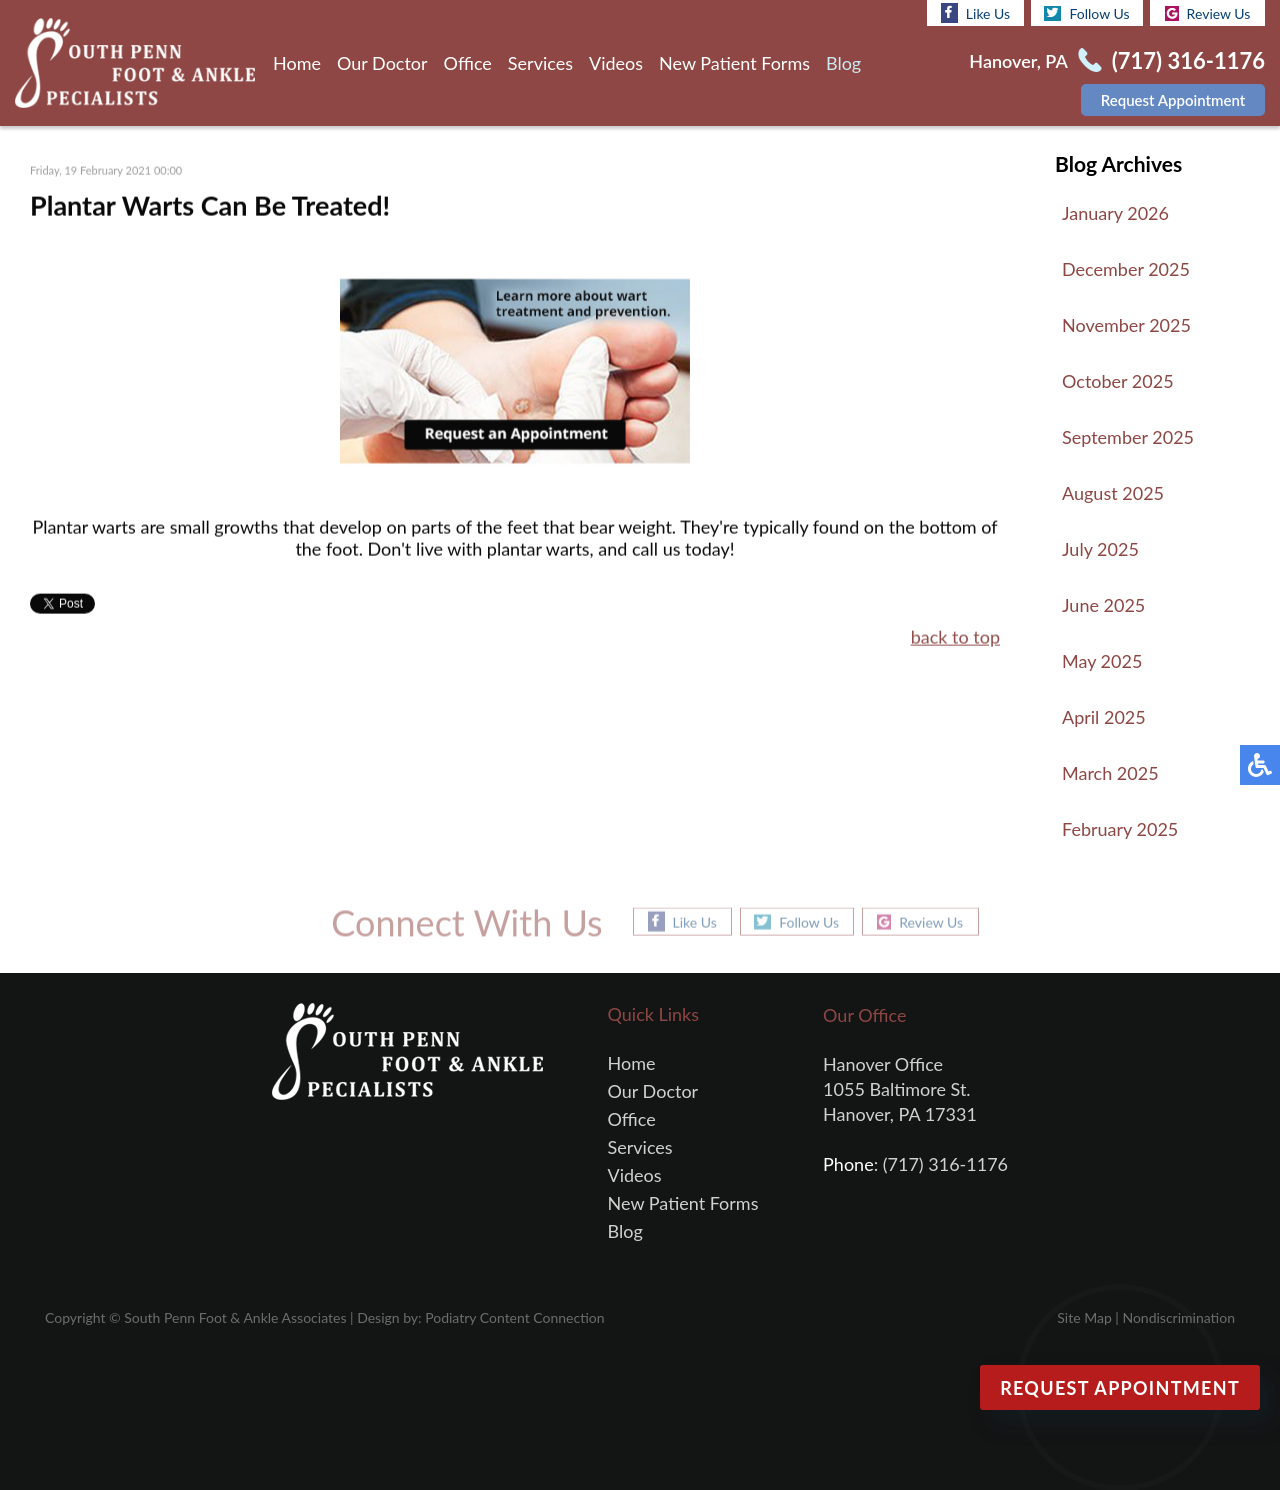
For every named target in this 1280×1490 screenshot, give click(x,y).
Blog (843, 63)
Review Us (1208, 13)
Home (297, 63)
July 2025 (1100, 549)
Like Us (975, 13)
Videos (616, 63)
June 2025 (1103, 605)
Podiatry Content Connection (514, 1317)
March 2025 (1110, 773)
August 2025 (1113, 493)
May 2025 (1102, 661)
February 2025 (1120, 829)
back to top (955, 638)
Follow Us (1086, 13)
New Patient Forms (734, 63)
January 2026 (1115, 213)
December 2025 (1126, 269)
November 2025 (1126, 325)
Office (468, 63)
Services (540, 63)
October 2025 (1118, 381)
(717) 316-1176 (1188, 60)
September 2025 (1128, 437)
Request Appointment (1173, 100)
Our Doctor (382, 63)
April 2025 (1104, 717)
